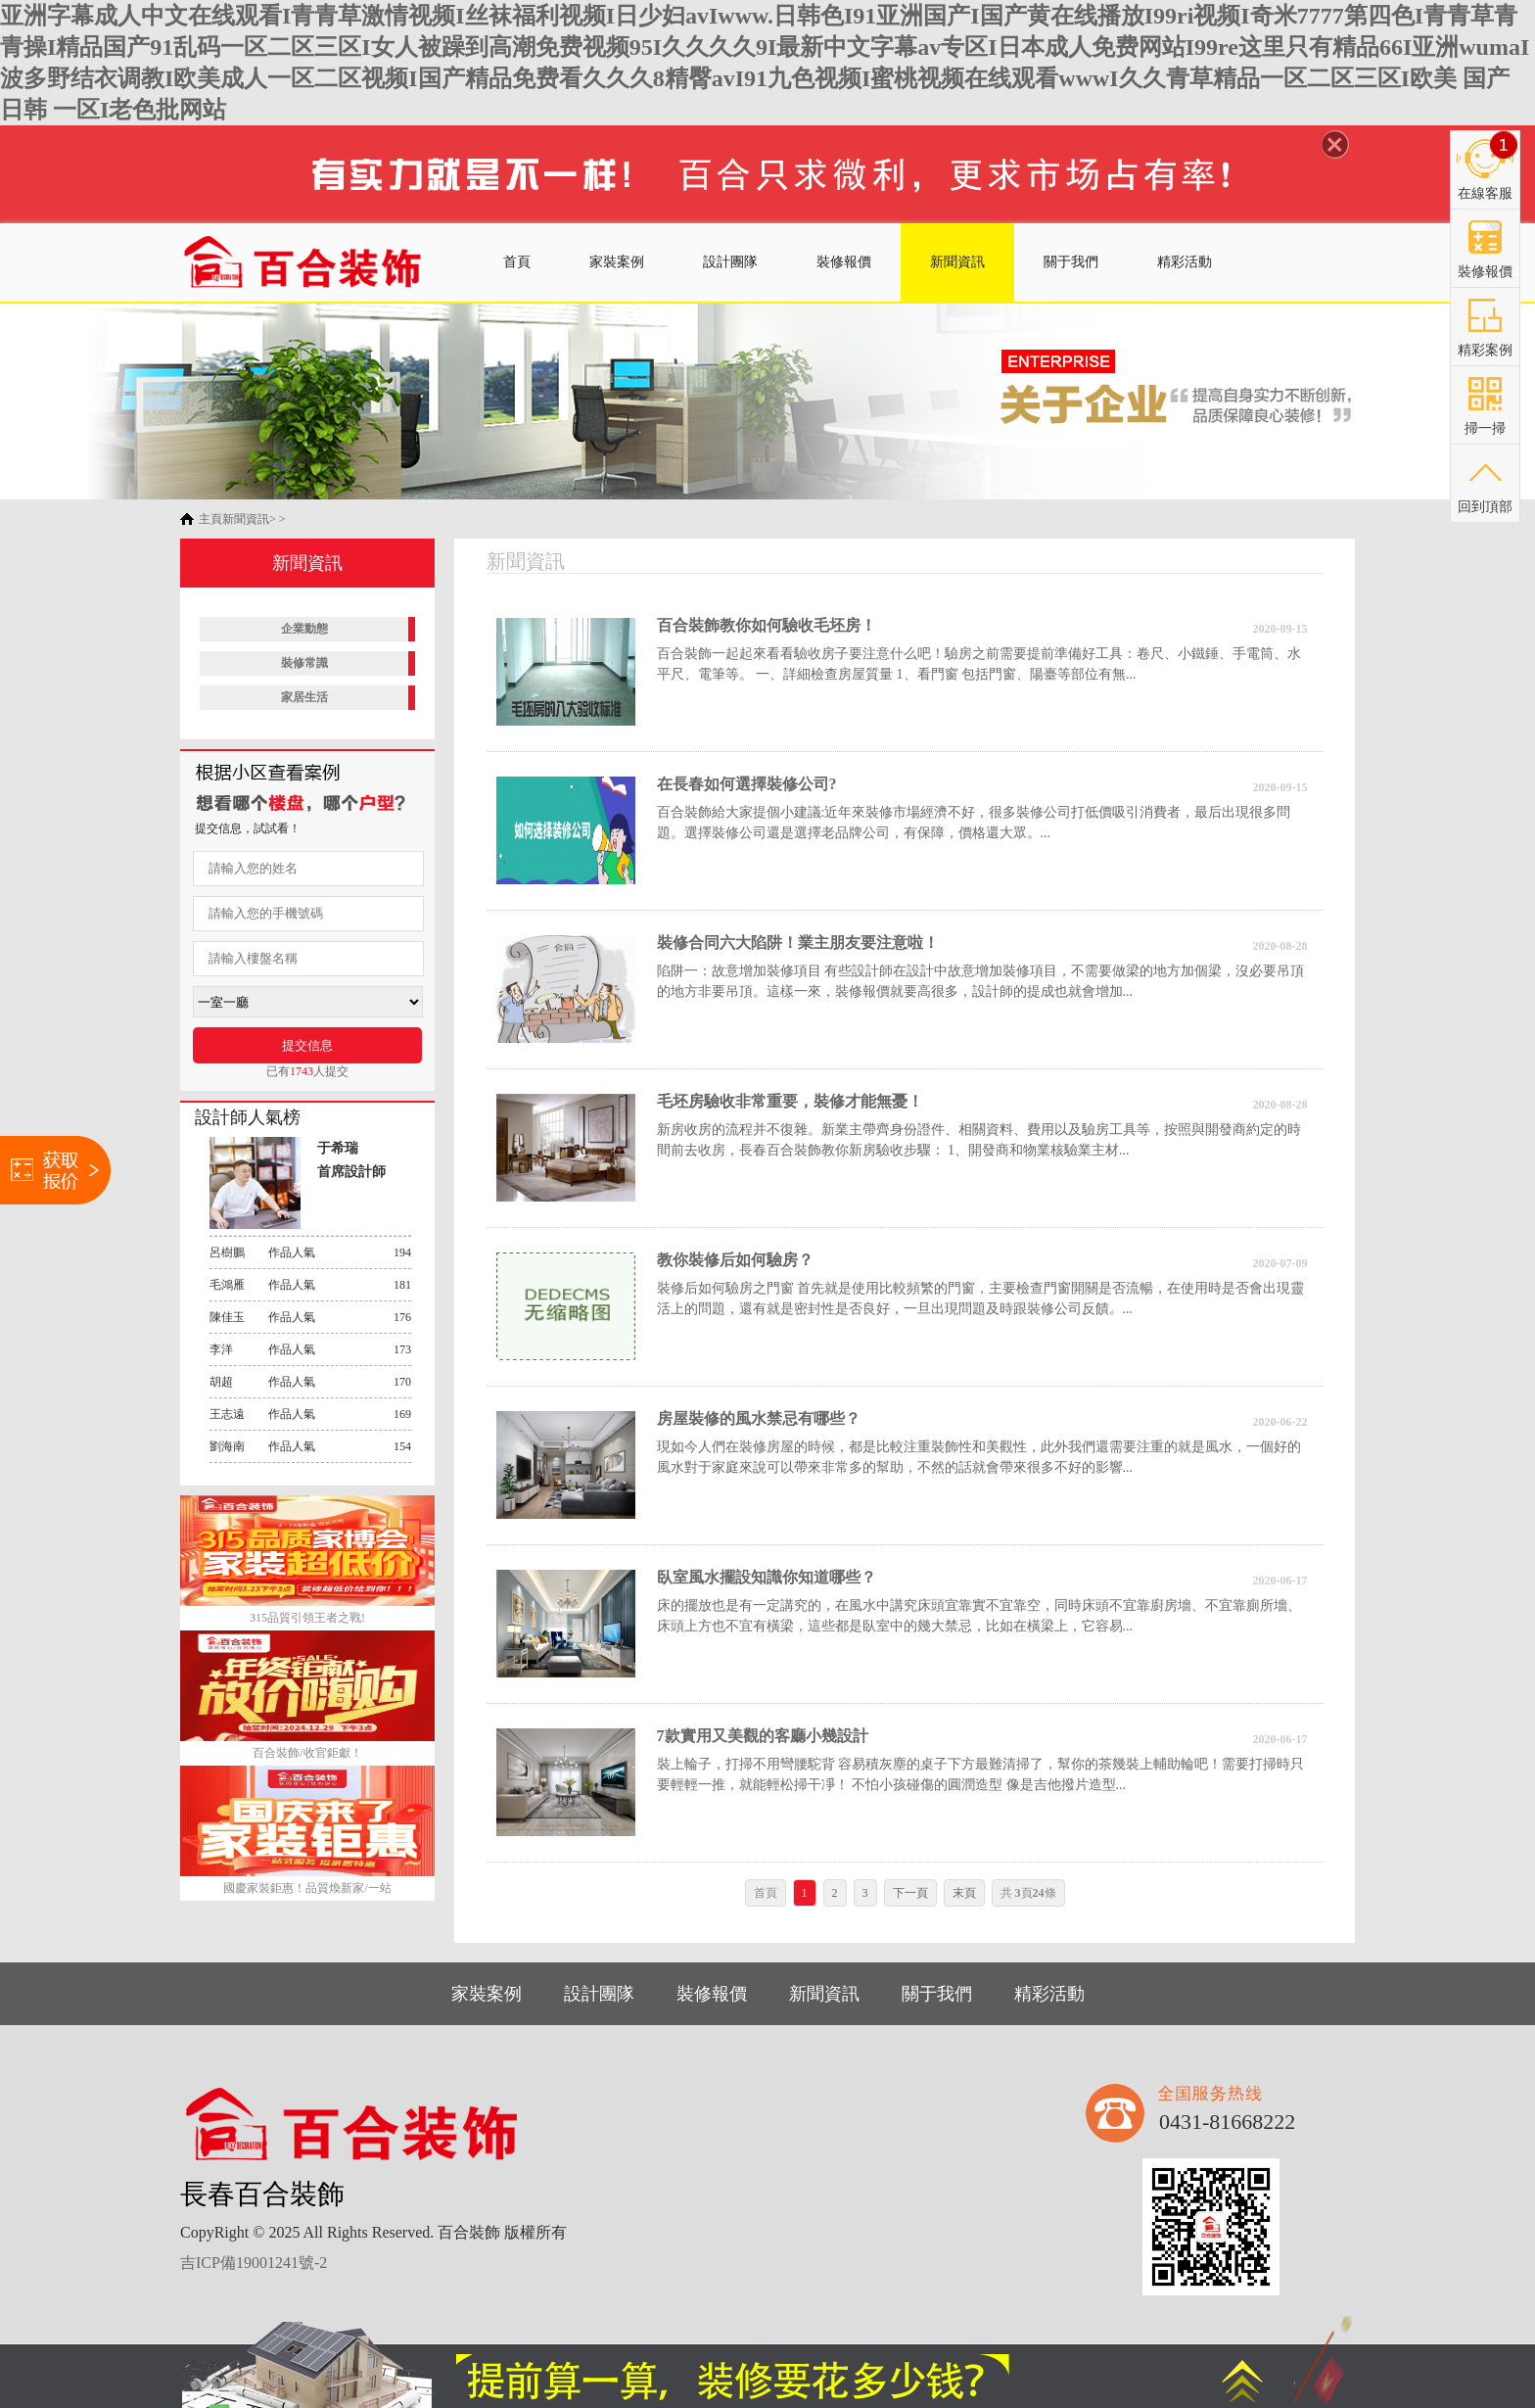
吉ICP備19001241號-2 (253, 2262)
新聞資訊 (957, 262)
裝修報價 (843, 262)
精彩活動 (1184, 262)
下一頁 (910, 1893)
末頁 (964, 1893)
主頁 (210, 519)
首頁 (517, 262)
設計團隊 (730, 262)
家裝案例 (616, 262)
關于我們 (1071, 262)
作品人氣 (310, 1252)
